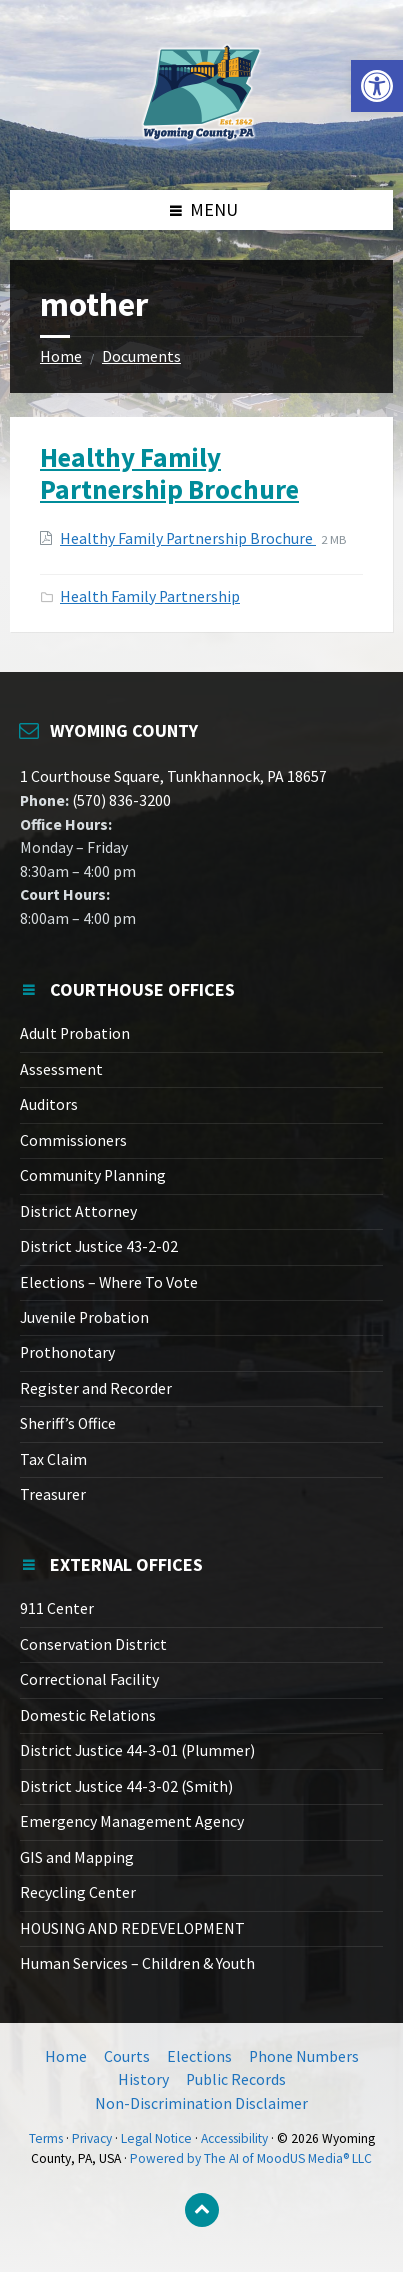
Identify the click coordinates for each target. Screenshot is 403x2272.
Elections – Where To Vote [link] (109, 1282)
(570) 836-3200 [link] (120, 800)
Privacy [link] (92, 2138)
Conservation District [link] (93, 1644)
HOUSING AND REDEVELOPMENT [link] (132, 1928)
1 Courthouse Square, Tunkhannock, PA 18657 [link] (173, 776)
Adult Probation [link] (75, 1033)
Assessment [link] (61, 1069)
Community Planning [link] (93, 1175)
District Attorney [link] (78, 1211)
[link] (377, 86)
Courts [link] (127, 2056)
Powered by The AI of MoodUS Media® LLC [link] (251, 2158)
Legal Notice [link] (156, 2138)
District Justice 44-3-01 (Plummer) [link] (137, 1750)
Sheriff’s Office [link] (68, 1423)
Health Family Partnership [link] (150, 596)
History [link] (143, 2079)
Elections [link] (199, 2056)
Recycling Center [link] (78, 1892)
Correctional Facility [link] (89, 1679)
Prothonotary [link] (67, 1352)
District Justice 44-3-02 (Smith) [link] (126, 1786)
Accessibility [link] (234, 2138)
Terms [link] (46, 2138)
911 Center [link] (57, 1608)
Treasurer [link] (53, 1494)
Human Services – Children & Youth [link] (137, 1963)
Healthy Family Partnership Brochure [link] (169, 473)
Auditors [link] (49, 1104)
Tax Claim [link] (53, 1459)
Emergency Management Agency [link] (132, 1821)
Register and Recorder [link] (96, 1388)
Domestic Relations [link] (88, 1715)
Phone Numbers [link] (304, 2056)
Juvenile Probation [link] (84, 1317)
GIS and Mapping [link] (77, 1857)
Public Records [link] (236, 2079)
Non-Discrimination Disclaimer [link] (201, 2103)
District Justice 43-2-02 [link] (99, 1246)
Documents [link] (141, 356)
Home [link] (61, 356)
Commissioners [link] (73, 1140)
